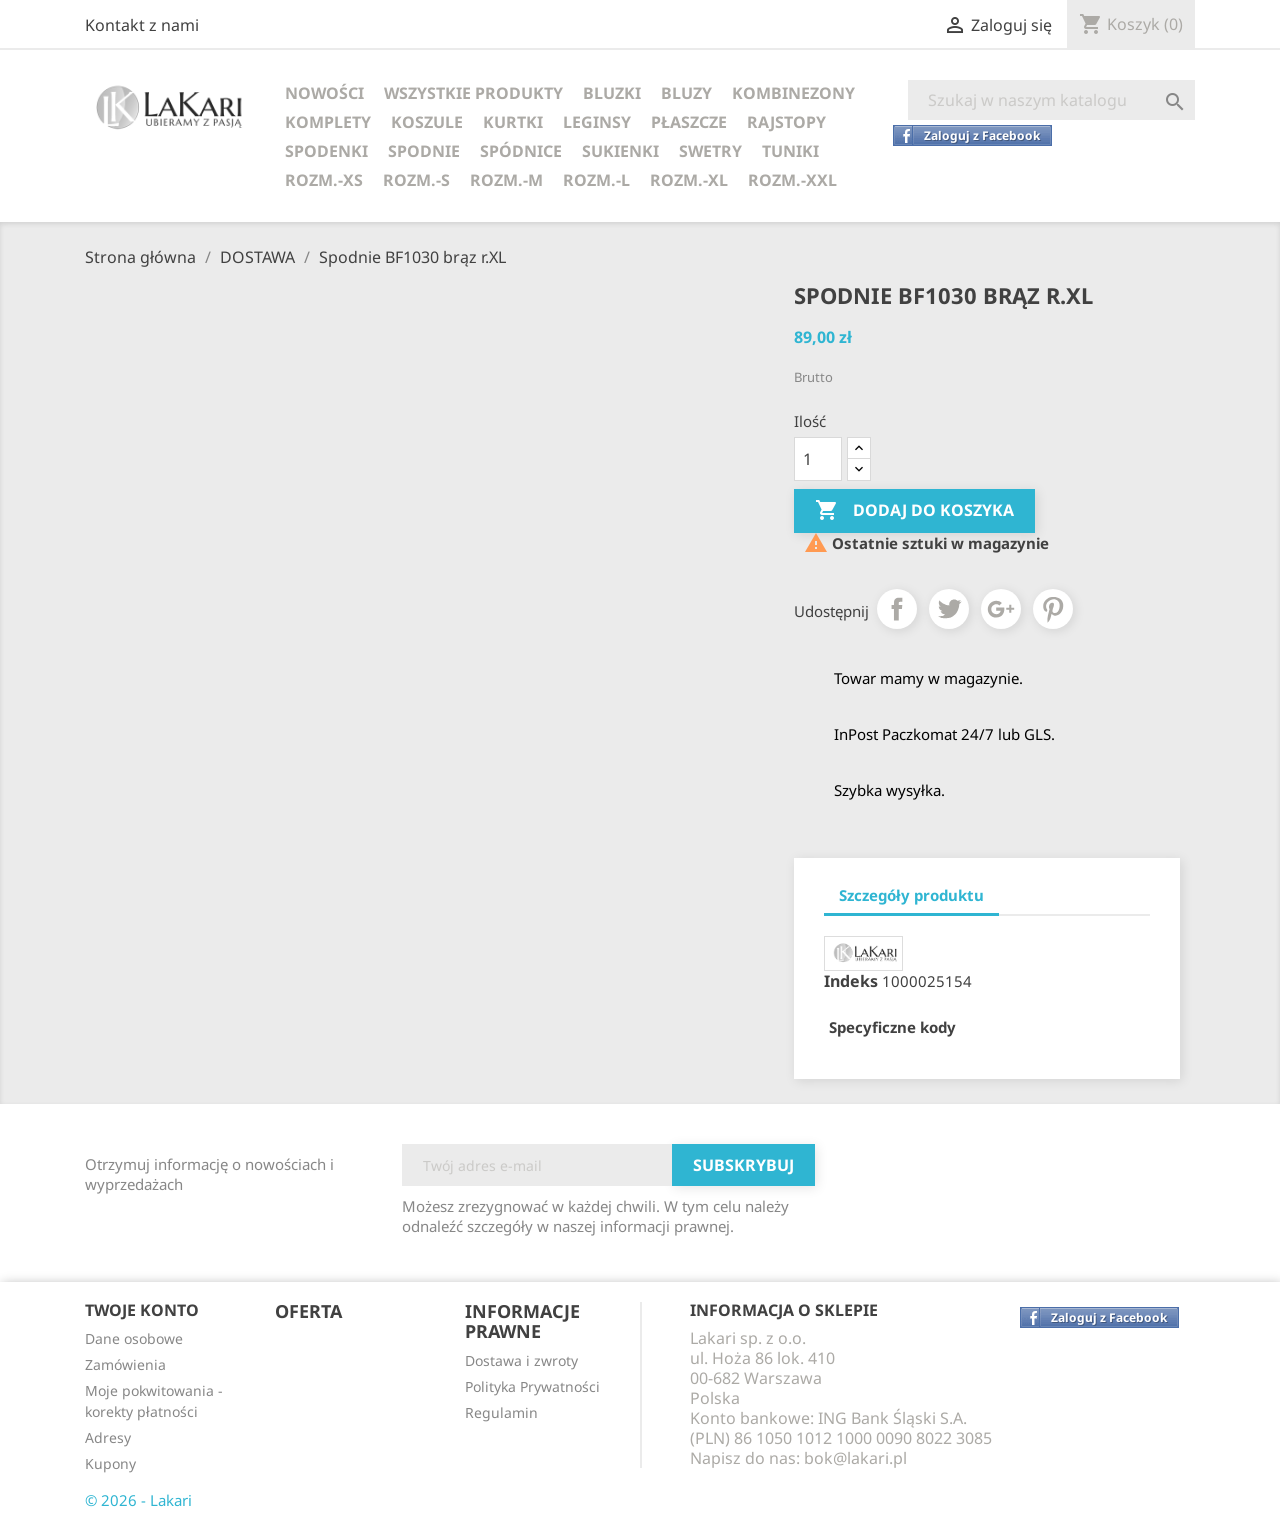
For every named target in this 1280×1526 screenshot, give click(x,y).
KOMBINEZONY (793, 93)
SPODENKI (326, 151)
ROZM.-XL (689, 180)
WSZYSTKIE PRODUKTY (473, 93)
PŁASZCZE (689, 122)
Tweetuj (949, 609)
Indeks (851, 981)
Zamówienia (125, 1364)
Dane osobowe (134, 1338)
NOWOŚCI (324, 93)
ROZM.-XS (324, 180)
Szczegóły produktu (911, 895)
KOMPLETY (328, 122)
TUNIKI (790, 151)
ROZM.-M (506, 180)
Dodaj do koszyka (914, 511)
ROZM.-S (416, 180)
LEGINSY (597, 122)
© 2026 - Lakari (138, 1500)
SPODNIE (424, 151)
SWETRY (710, 151)
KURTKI (513, 122)
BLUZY (686, 93)
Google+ (1001, 609)
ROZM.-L (596, 180)
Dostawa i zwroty (521, 1360)
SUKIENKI (620, 151)
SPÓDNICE (521, 151)
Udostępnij (897, 609)
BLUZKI (612, 93)
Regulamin (501, 1412)
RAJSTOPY (786, 122)
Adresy (108, 1437)
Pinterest (1053, 609)
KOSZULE (427, 122)
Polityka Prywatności (532, 1386)
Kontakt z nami (142, 25)
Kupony (110, 1463)
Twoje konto (142, 1310)
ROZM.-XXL (792, 180)
